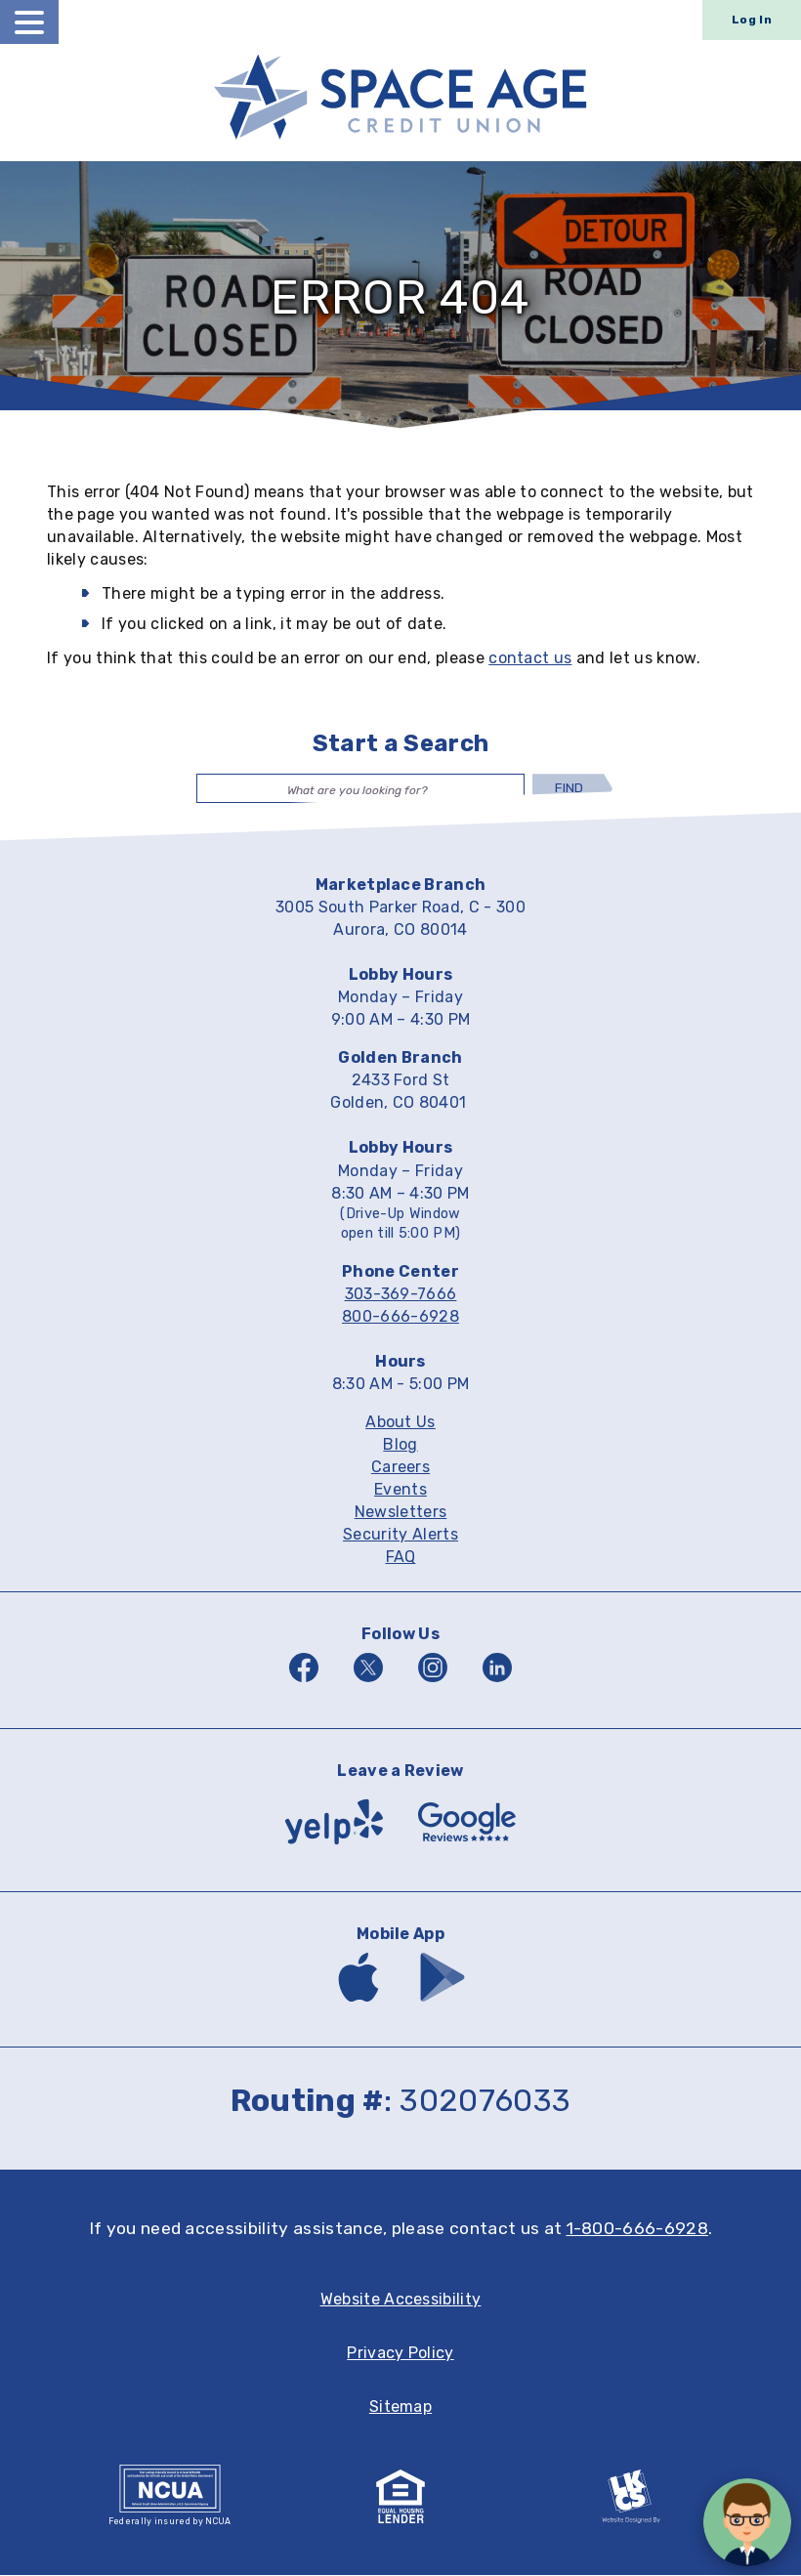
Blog (400, 1446)
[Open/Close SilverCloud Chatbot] (747, 2522)
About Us (400, 1424)
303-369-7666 (401, 1295)
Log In (752, 19)
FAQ (401, 1558)
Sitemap (400, 2407)
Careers (400, 1468)
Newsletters (401, 1513)
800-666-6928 (400, 1317)
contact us (529, 658)
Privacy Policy (400, 2353)
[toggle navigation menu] (29, 22)
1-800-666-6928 (637, 2229)
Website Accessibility (401, 2300)
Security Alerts (400, 1536)
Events (400, 1491)
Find (569, 788)
